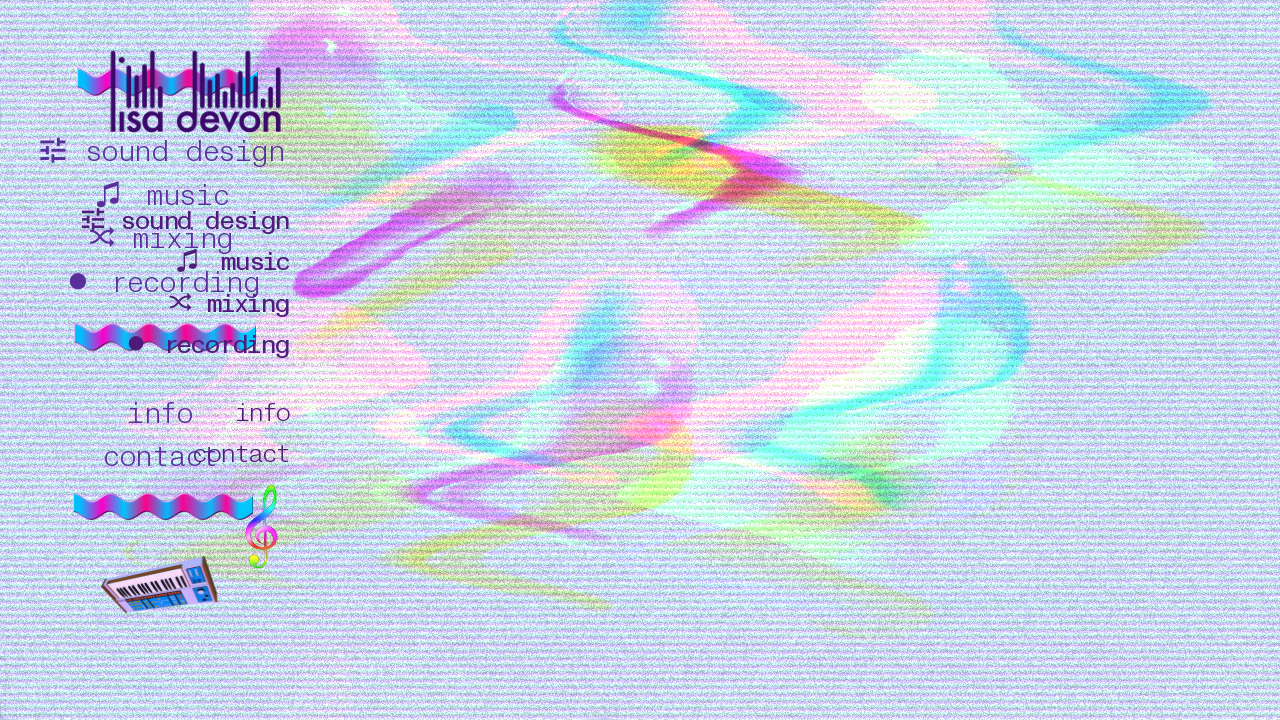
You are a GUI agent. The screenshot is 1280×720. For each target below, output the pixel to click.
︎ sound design (183, 221)
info (262, 413)
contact (240, 454)
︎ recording (205, 345)
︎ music (230, 262)
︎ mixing (228, 304)
